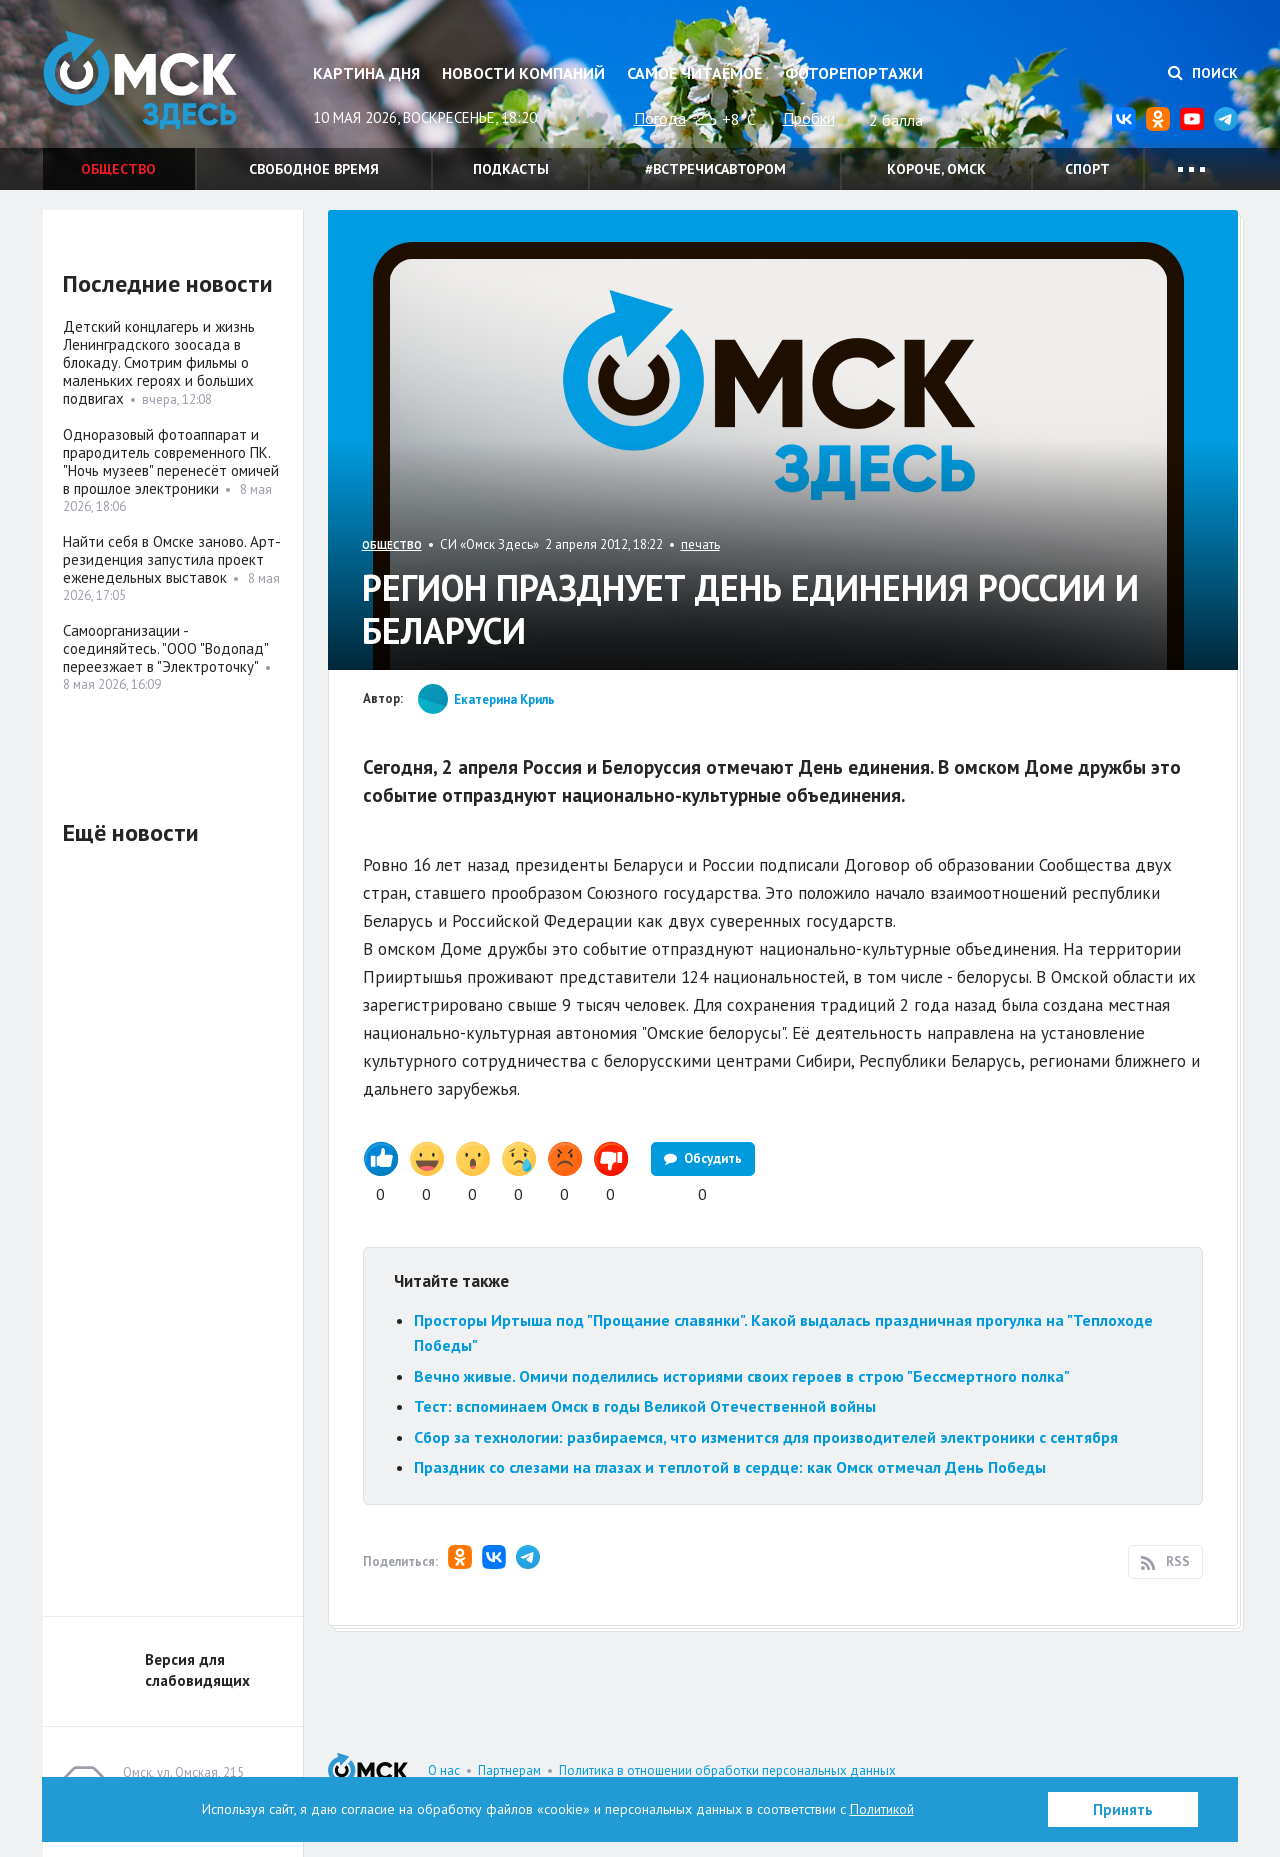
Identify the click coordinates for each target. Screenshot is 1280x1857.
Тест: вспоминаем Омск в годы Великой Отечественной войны (645, 1406)
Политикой (882, 1809)
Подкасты (511, 169)
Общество (118, 169)
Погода (660, 118)
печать (700, 544)
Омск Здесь (143, 81)
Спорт (1087, 169)
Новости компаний (523, 73)
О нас (444, 1770)
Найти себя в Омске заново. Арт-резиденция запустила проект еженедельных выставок (172, 559)
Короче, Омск (936, 169)
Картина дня (366, 73)
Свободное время (314, 169)
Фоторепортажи (854, 73)
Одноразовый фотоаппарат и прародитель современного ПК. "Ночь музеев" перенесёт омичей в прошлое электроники (171, 461)
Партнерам (509, 1770)
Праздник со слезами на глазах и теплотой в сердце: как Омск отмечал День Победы (730, 1467)
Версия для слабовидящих (197, 1670)
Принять (1123, 1809)
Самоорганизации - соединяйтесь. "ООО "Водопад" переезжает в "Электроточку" (165, 648)
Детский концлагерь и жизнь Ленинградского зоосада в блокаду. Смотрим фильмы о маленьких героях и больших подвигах (159, 362)
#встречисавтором (715, 169)
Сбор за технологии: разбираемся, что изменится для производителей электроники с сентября (766, 1437)
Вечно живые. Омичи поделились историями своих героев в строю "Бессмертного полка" (742, 1376)
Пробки (809, 118)
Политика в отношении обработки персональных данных (727, 1770)
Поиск (1203, 73)
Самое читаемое (694, 73)
